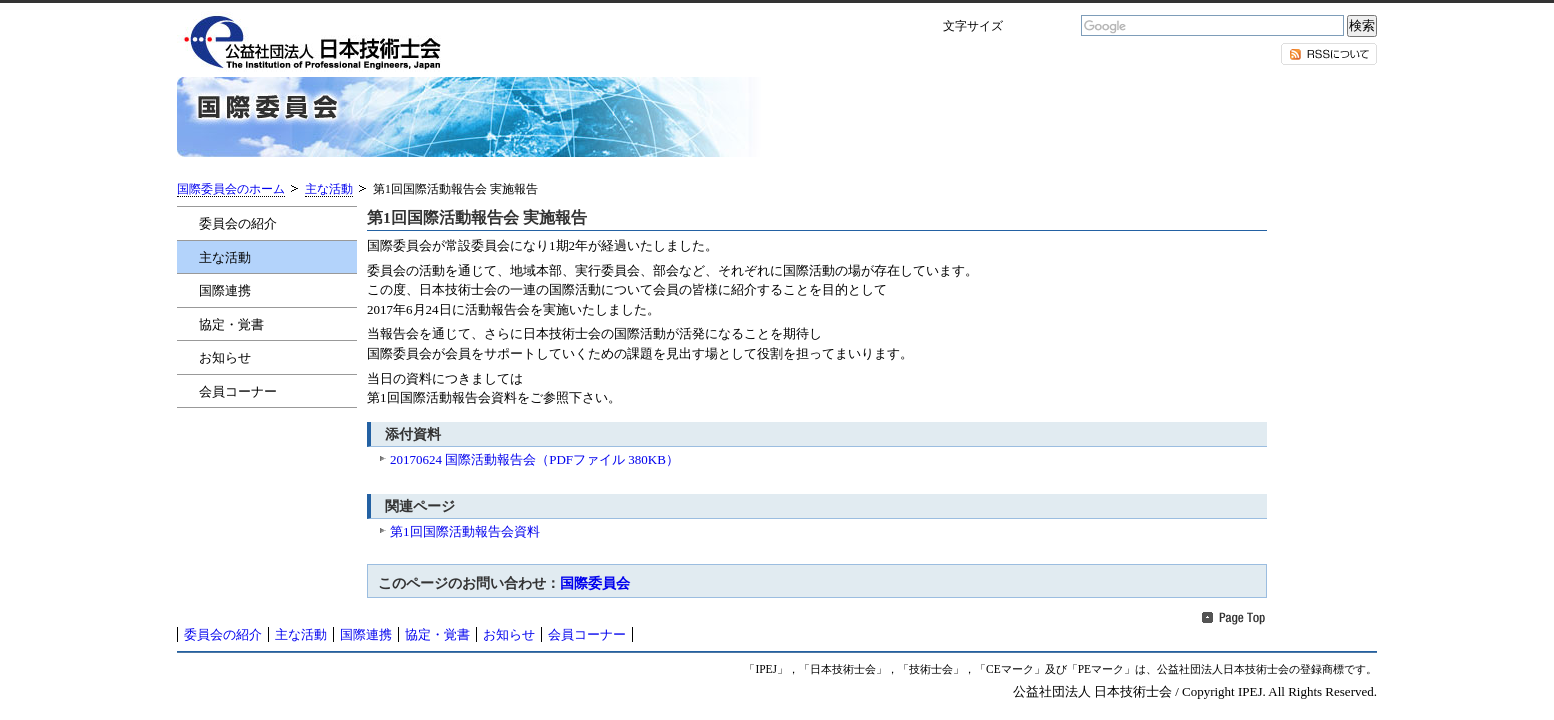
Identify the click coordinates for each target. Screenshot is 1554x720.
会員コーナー (238, 391)
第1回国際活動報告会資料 (465, 531)
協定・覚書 (231, 324)
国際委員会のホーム (231, 189)
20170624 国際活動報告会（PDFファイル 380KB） (534, 459)
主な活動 (329, 189)
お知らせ (225, 357)
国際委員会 (595, 583)
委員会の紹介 (238, 223)
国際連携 (225, 290)
